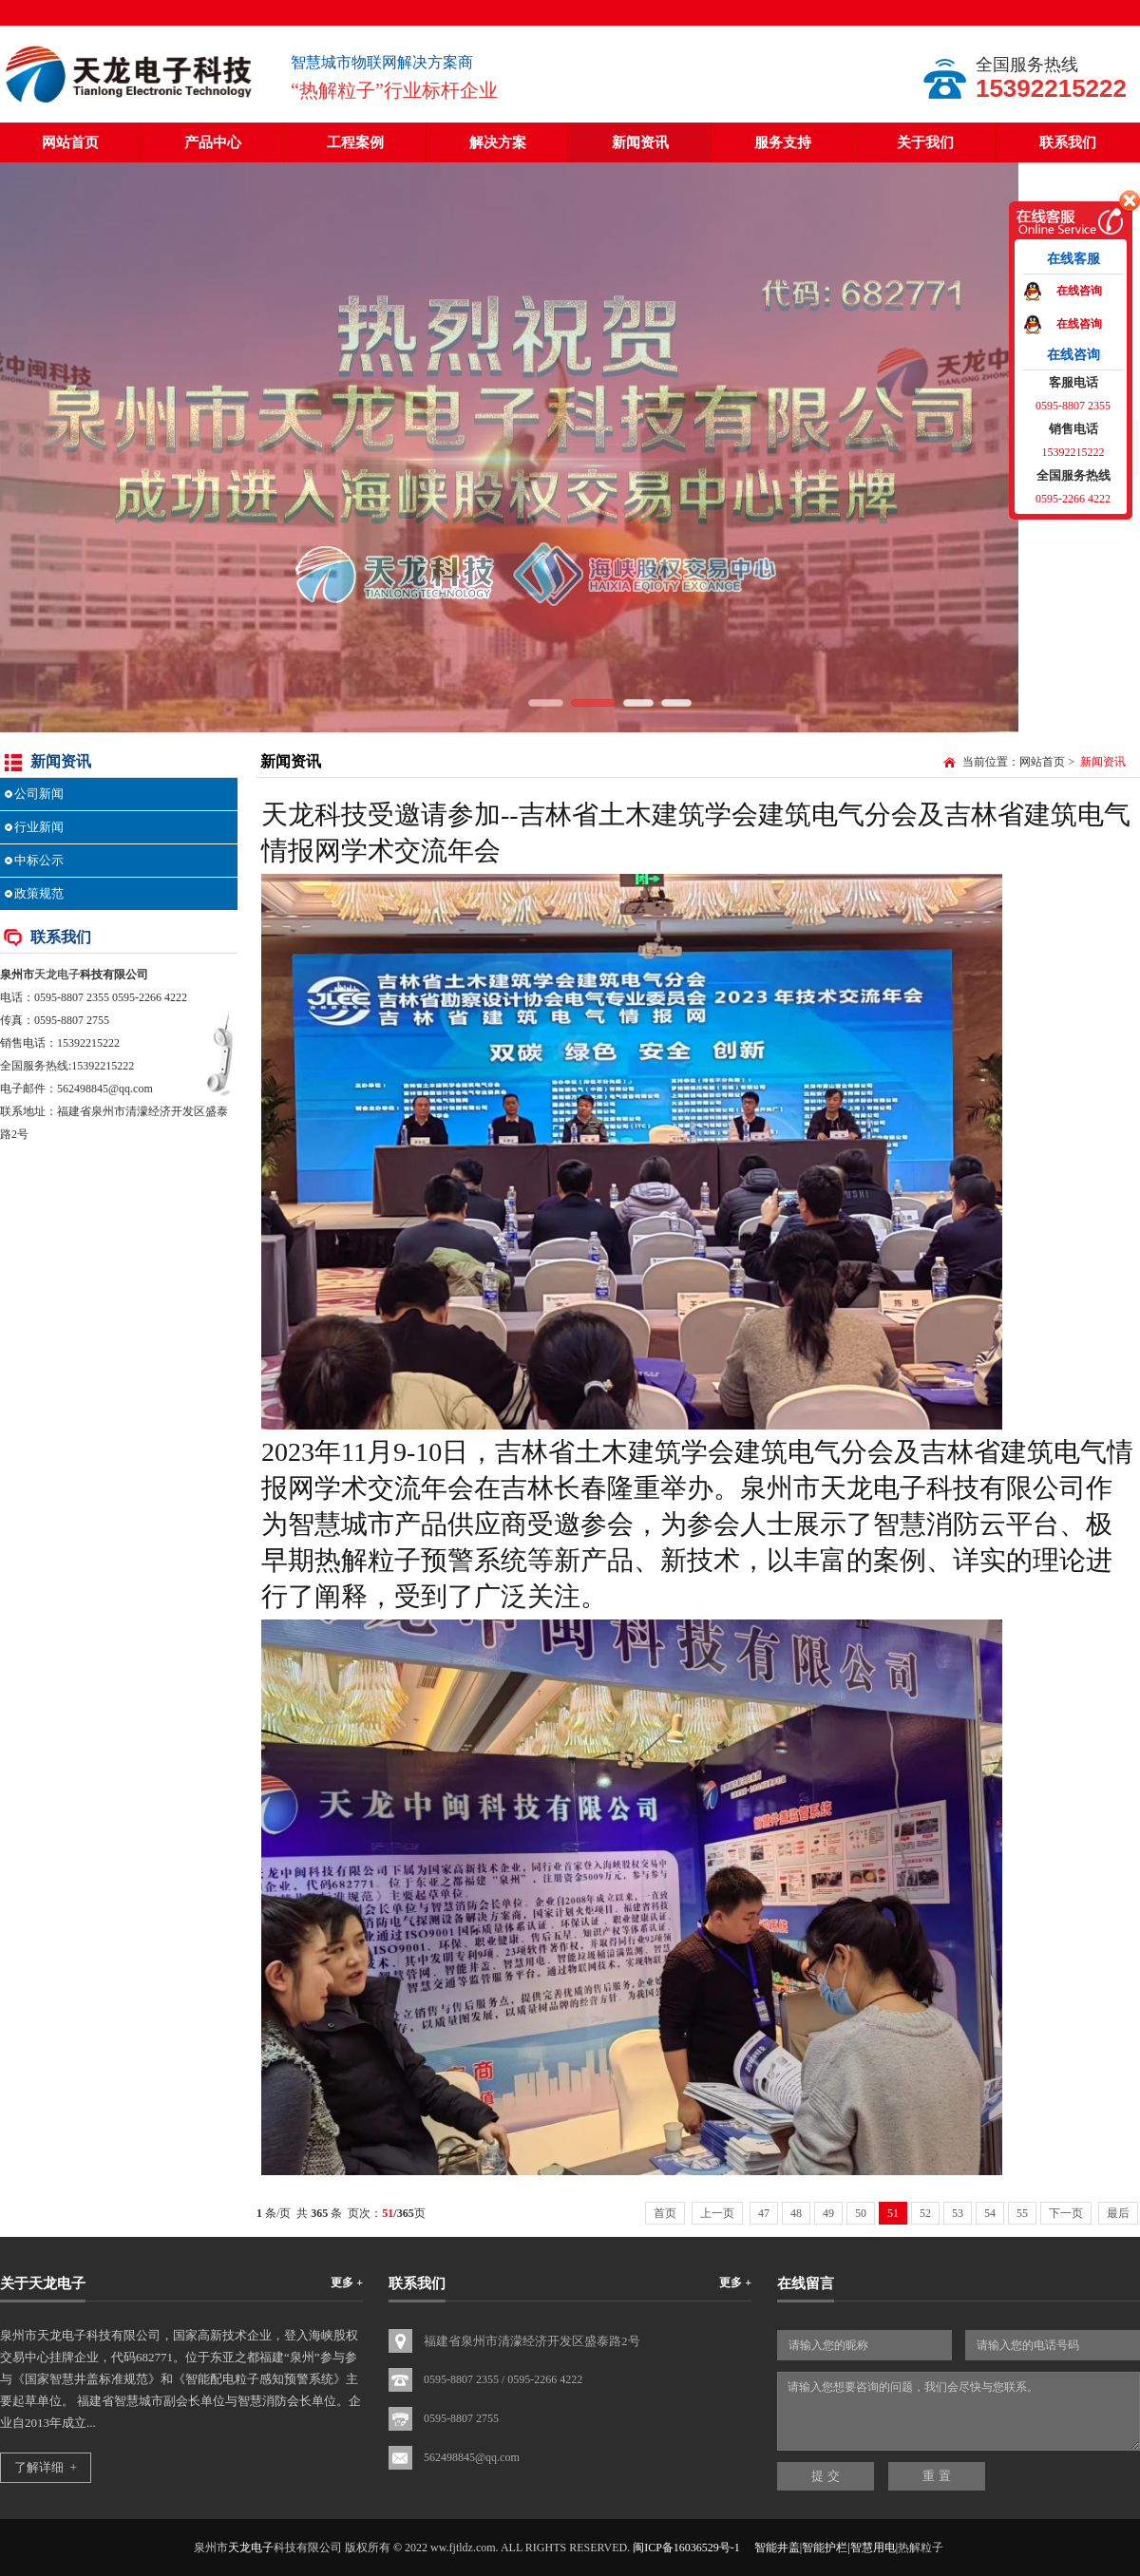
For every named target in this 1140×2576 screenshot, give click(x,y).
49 (828, 2213)
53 (957, 2213)
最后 (1118, 2213)
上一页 (717, 2213)
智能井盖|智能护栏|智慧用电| (826, 2547)
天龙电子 (57, 974)
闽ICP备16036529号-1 (686, 2547)
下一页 (1066, 2213)
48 (796, 2213)
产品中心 (212, 142)
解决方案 (497, 142)
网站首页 (70, 142)
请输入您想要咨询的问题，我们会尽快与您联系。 (958, 2411)
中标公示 (39, 860)
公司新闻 (39, 793)
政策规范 (39, 893)
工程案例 (355, 142)
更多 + (347, 2282)
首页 (665, 2213)
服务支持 (782, 142)
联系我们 (1067, 142)
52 (925, 2213)
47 (764, 2213)
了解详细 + (45, 2467)
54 (990, 2213)
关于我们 (925, 142)
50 (860, 2213)
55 (1022, 2213)
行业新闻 (39, 827)
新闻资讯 (640, 142)
